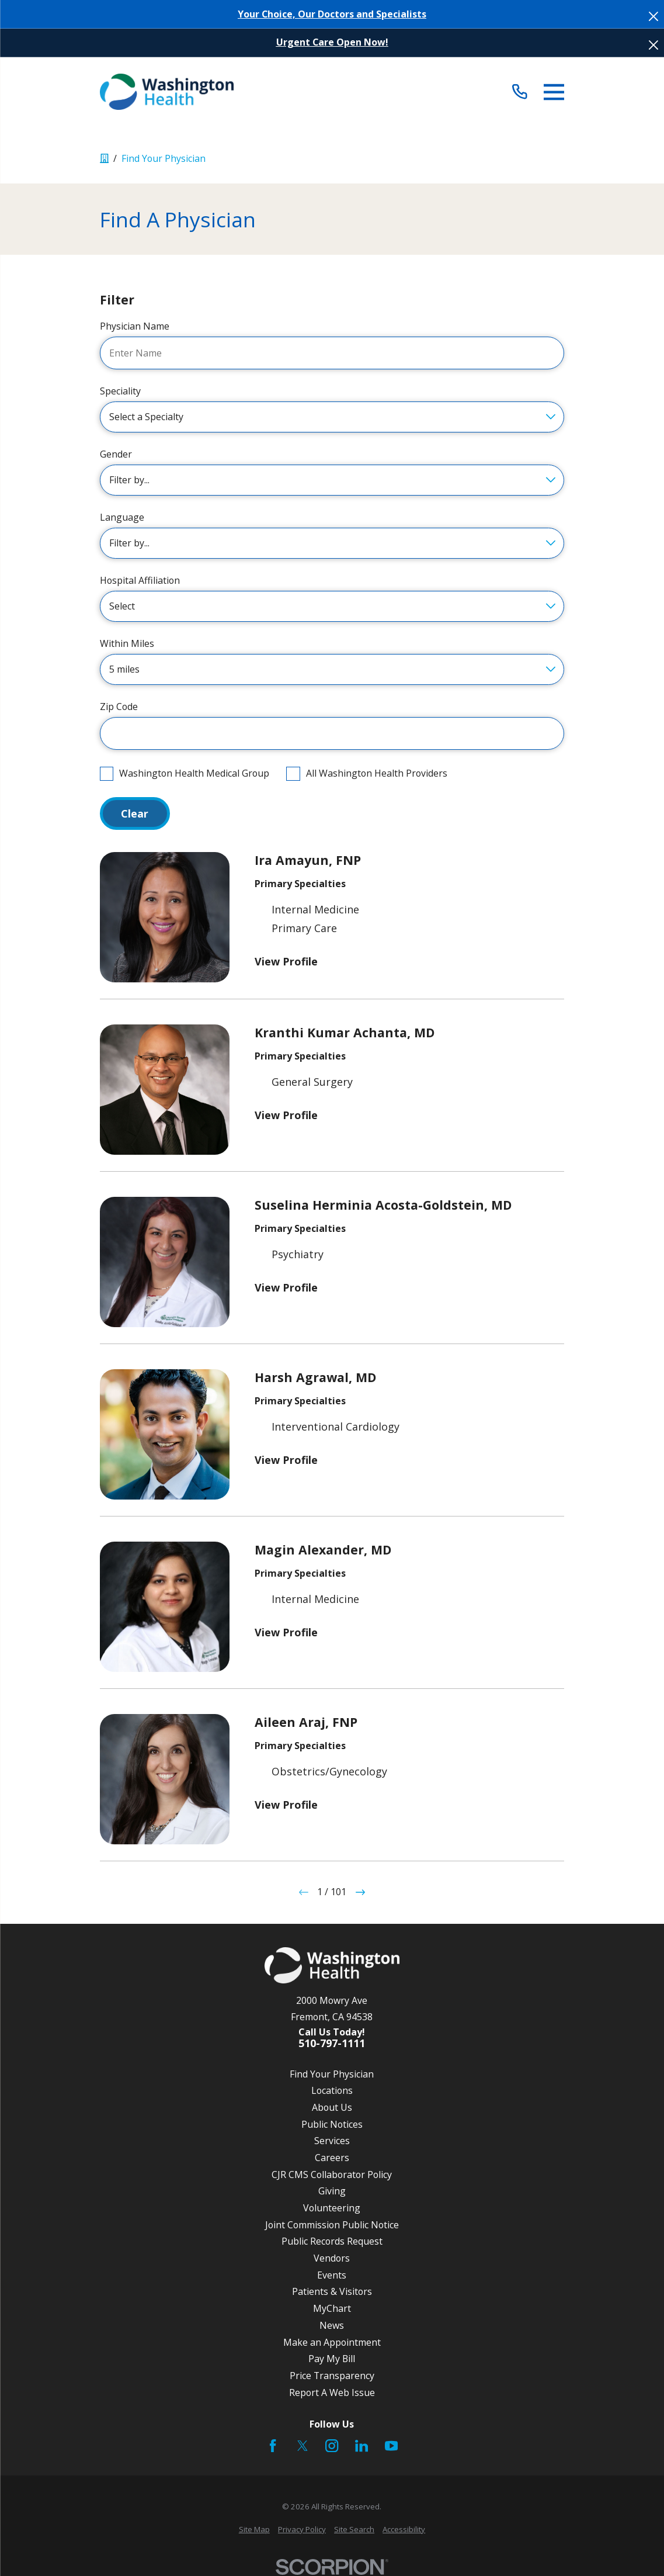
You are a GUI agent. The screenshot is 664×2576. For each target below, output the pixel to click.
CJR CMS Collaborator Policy (332, 2174)
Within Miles (127, 643)
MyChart (332, 2308)
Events (331, 2275)
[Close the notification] (653, 16)
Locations (332, 2090)
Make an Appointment (332, 2342)
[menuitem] (254, 2530)
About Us (332, 2107)
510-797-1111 (331, 2043)
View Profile (286, 961)
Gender (116, 454)
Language (122, 517)
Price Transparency (332, 2375)
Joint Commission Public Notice (332, 2224)
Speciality (120, 391)
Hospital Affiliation (140, 580)
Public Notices (332, 2124)
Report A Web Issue (332, 2392)
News (331, 2325)
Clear (134, 813)
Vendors (332, 2258)
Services (332, 2140)
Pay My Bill (331, 2358)
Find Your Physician (332, 2074)
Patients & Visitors (332, 2291)
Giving (332, 2190)
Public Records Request (332, 2241)
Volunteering (331, 2207)
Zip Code (119, 706)
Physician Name (134, 326)
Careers (332, 2157)
